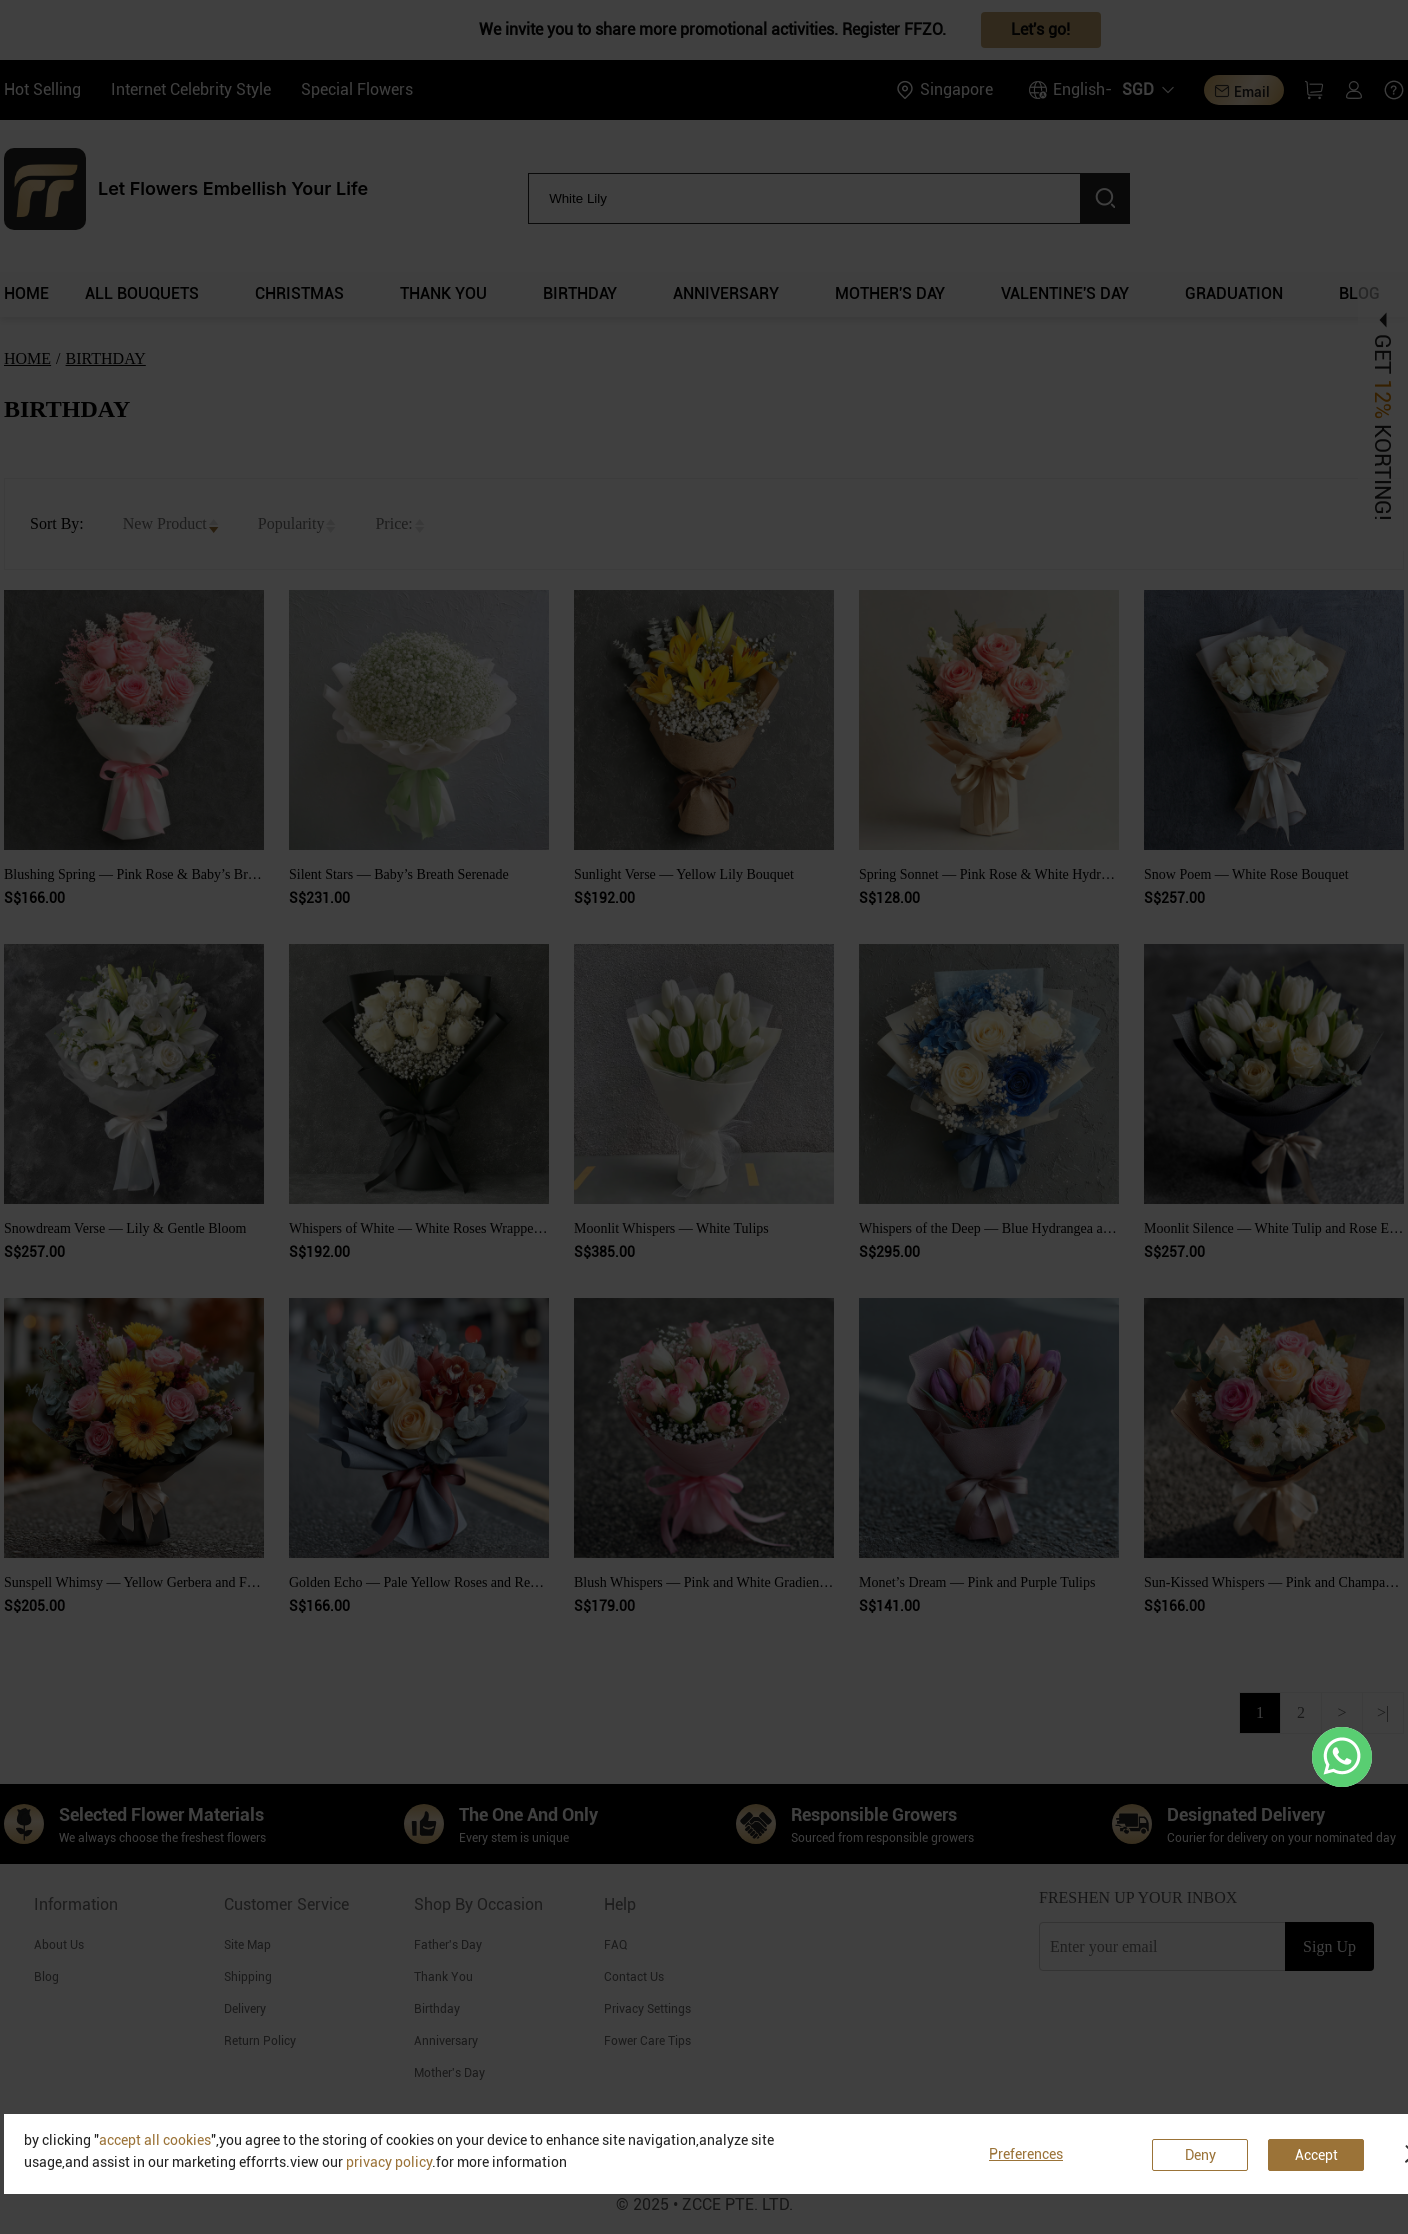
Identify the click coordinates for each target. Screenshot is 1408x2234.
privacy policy (389, 2162)
